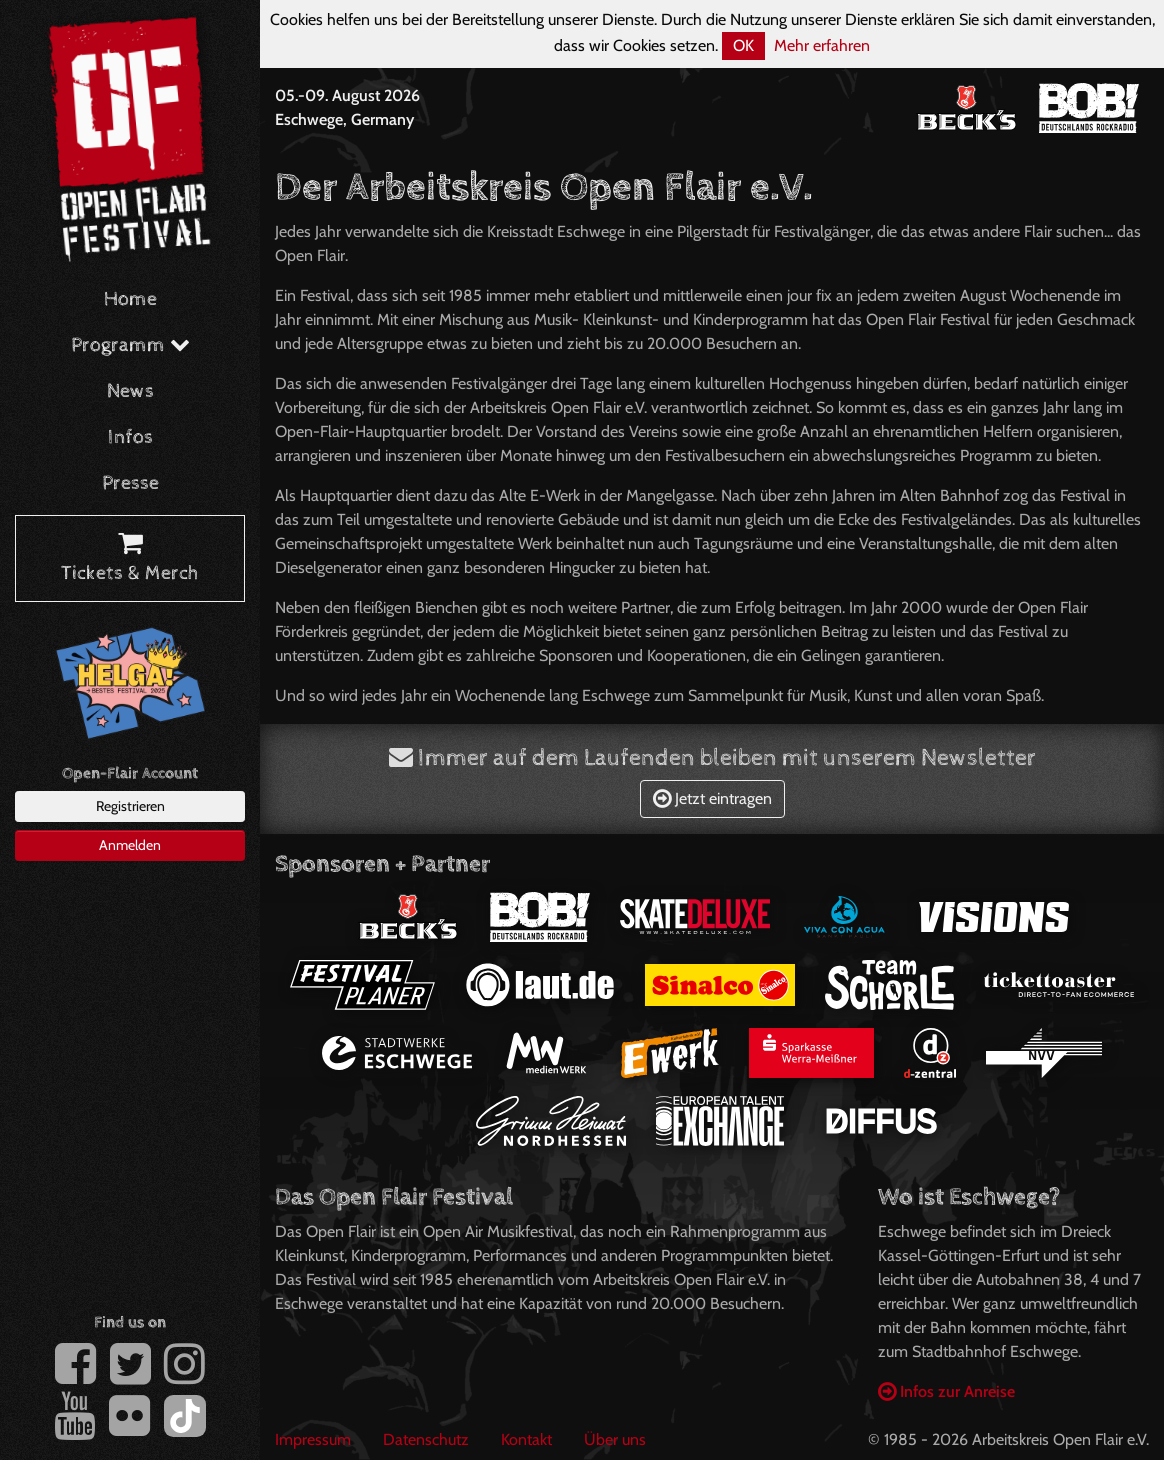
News (130, 391)
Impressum (313, 1439)
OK (743, 45)
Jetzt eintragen (712, 798)
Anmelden (130, 845)
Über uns (615, 1439)
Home (130, 299)
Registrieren (130, 806)
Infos (130, 437)
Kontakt (526, 1439)
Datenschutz (426, 1439)
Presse (130, 483)
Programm (130, 345)
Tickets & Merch (130, 559)
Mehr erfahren (822, 45)
